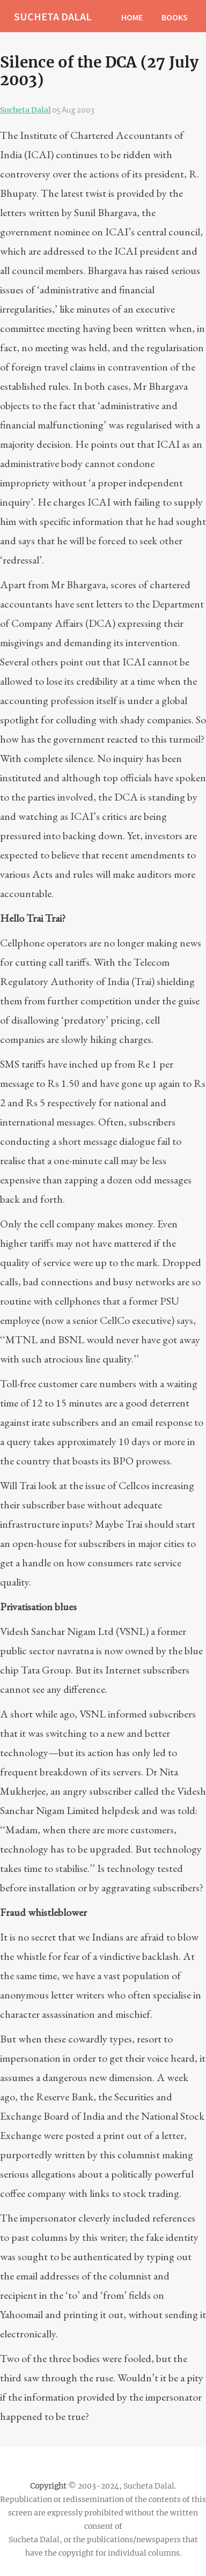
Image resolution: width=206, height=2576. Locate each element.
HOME (132, 17)
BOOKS (174, 17)
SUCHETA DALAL (53, 16)
